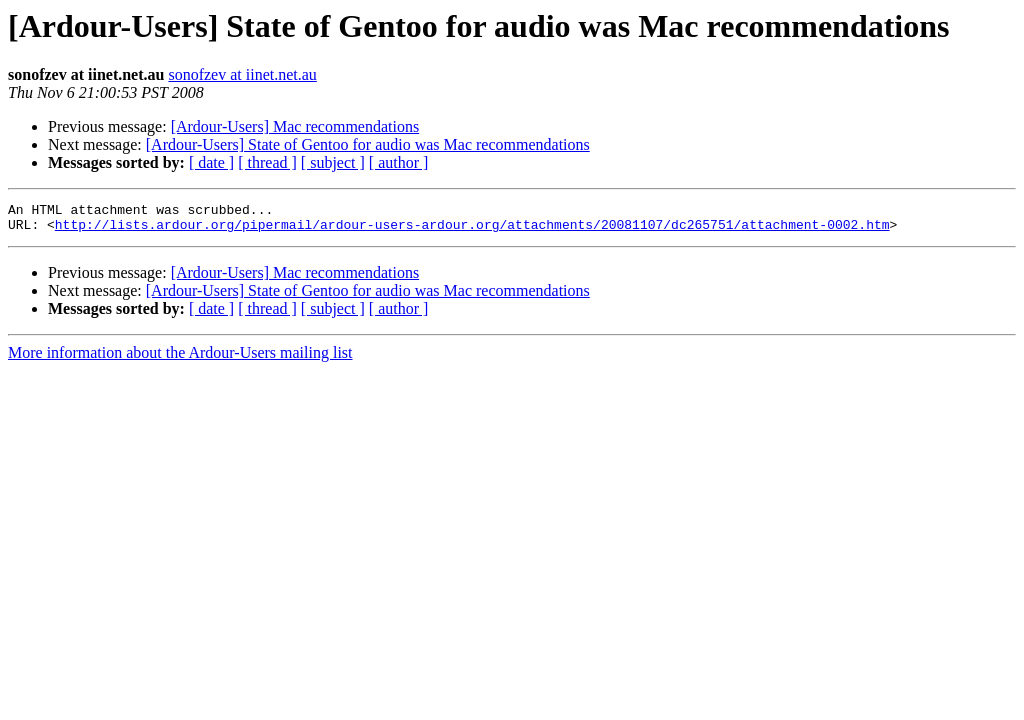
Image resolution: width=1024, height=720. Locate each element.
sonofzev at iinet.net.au (242, 74)
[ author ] (399, 162)
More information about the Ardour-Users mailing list (180, 358)
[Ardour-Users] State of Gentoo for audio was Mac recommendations (368, 144)
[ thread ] (267, 162)
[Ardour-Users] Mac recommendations (295, 126)
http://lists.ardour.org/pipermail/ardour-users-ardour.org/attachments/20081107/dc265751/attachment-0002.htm (472, 230)
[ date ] (211, 162)
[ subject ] (333, 162)
